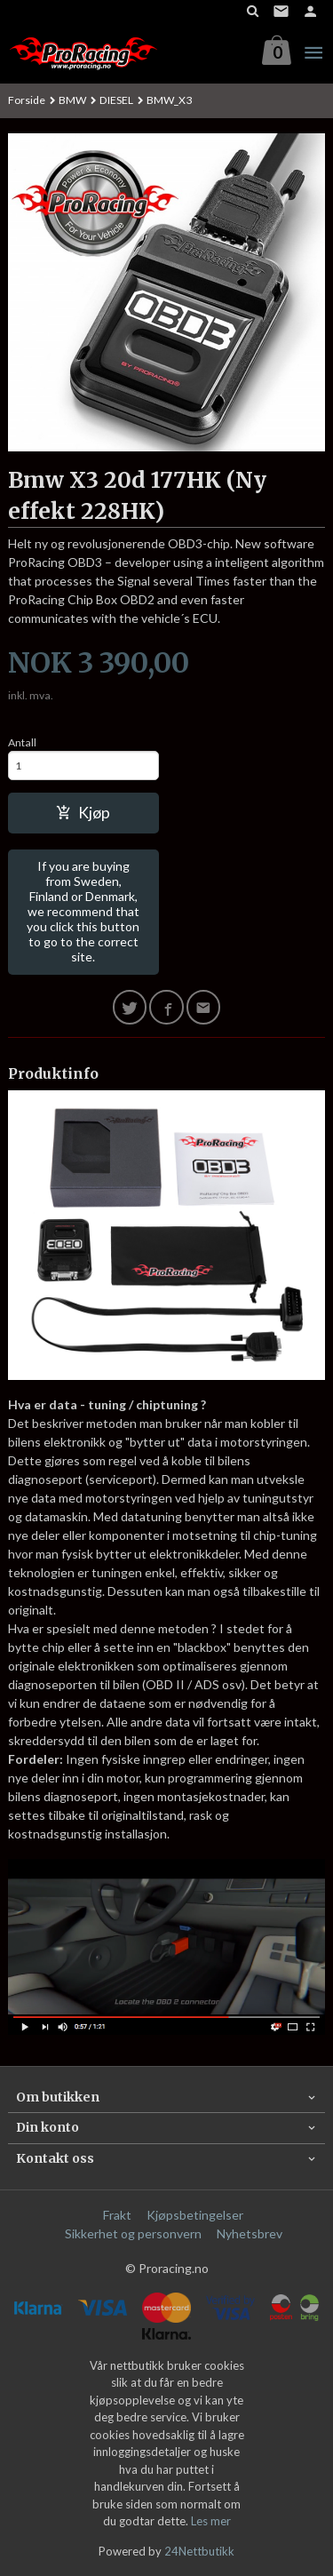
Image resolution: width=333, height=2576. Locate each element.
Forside (26, 100)
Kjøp (83, 812)
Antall (22, 742)
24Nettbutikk (199, 2551)
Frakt (117, 2214)
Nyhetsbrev (249, 2233)
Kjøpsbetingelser (195, 2214)
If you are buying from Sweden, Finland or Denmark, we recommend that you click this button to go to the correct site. (83, 911)
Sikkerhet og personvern (133, 2233)
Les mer (211, 2521)
